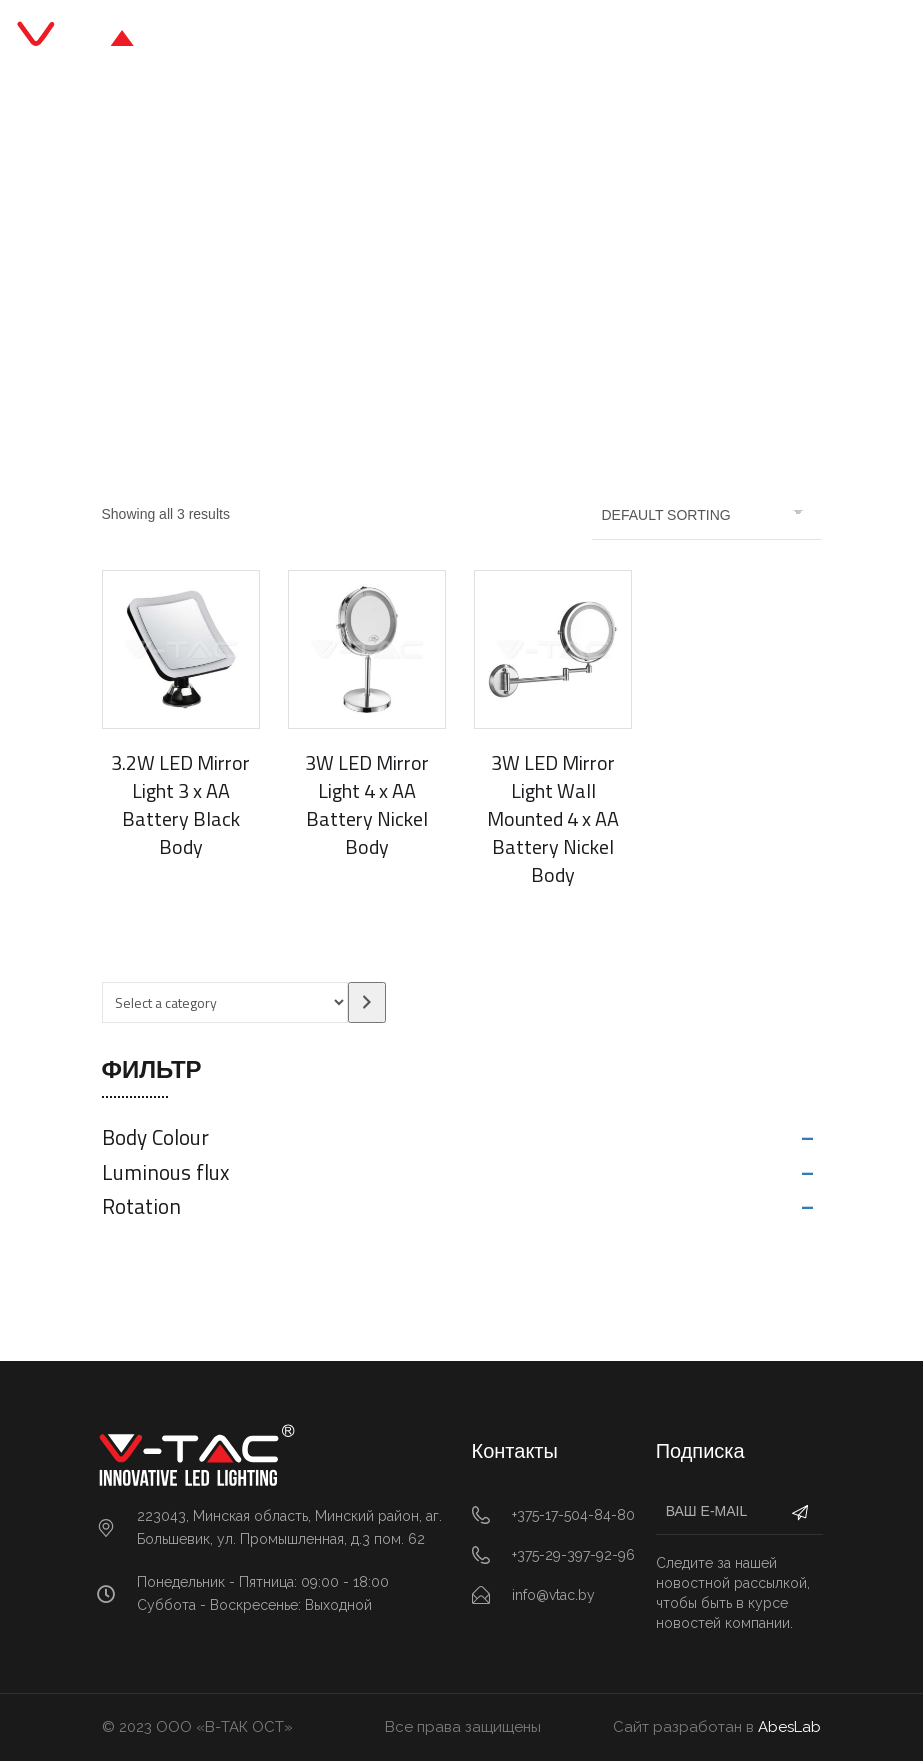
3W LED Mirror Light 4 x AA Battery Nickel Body (367, 804)
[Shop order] (707, 515)
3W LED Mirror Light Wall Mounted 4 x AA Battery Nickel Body (553, 818)
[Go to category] (367, 1002)
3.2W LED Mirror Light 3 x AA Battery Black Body (180, 804)
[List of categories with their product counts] (225, 1002)
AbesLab (789, 1727)
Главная (314, 271)
